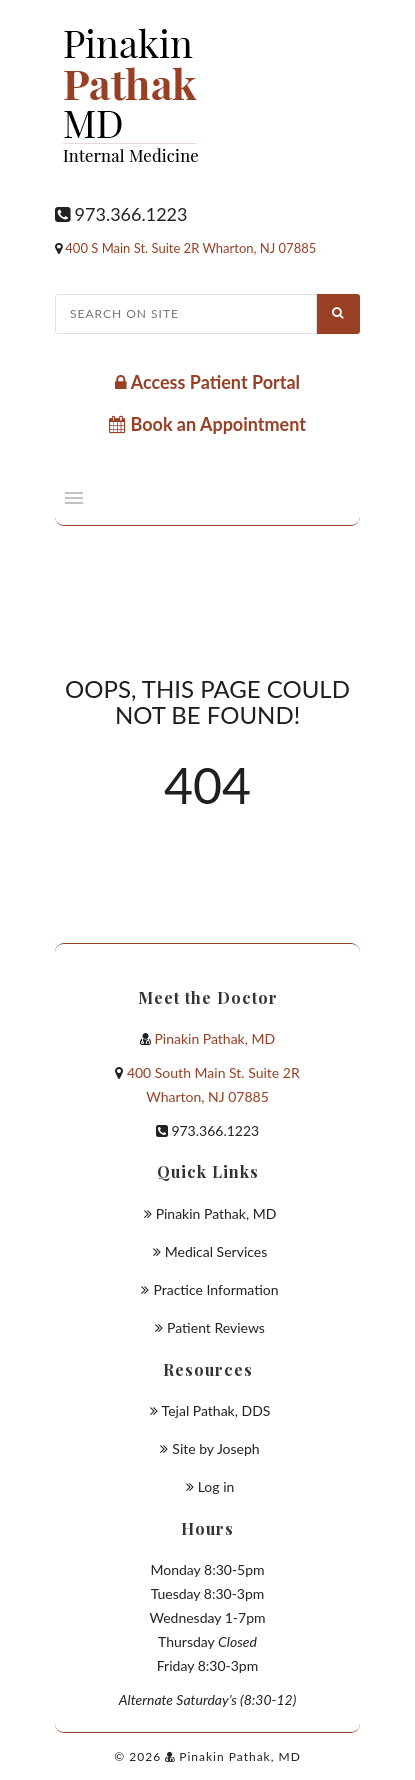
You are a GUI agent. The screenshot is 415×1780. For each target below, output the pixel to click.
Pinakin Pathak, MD (214, 1038)
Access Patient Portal (207, 382)
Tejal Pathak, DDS (216, 1410)
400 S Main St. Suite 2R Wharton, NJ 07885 (190, 248)
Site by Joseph (215, 1448)
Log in (216, 1486)
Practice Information (215, 1289)
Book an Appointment (207, 424)
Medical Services (216, 1251)
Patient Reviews (216, 1327)
